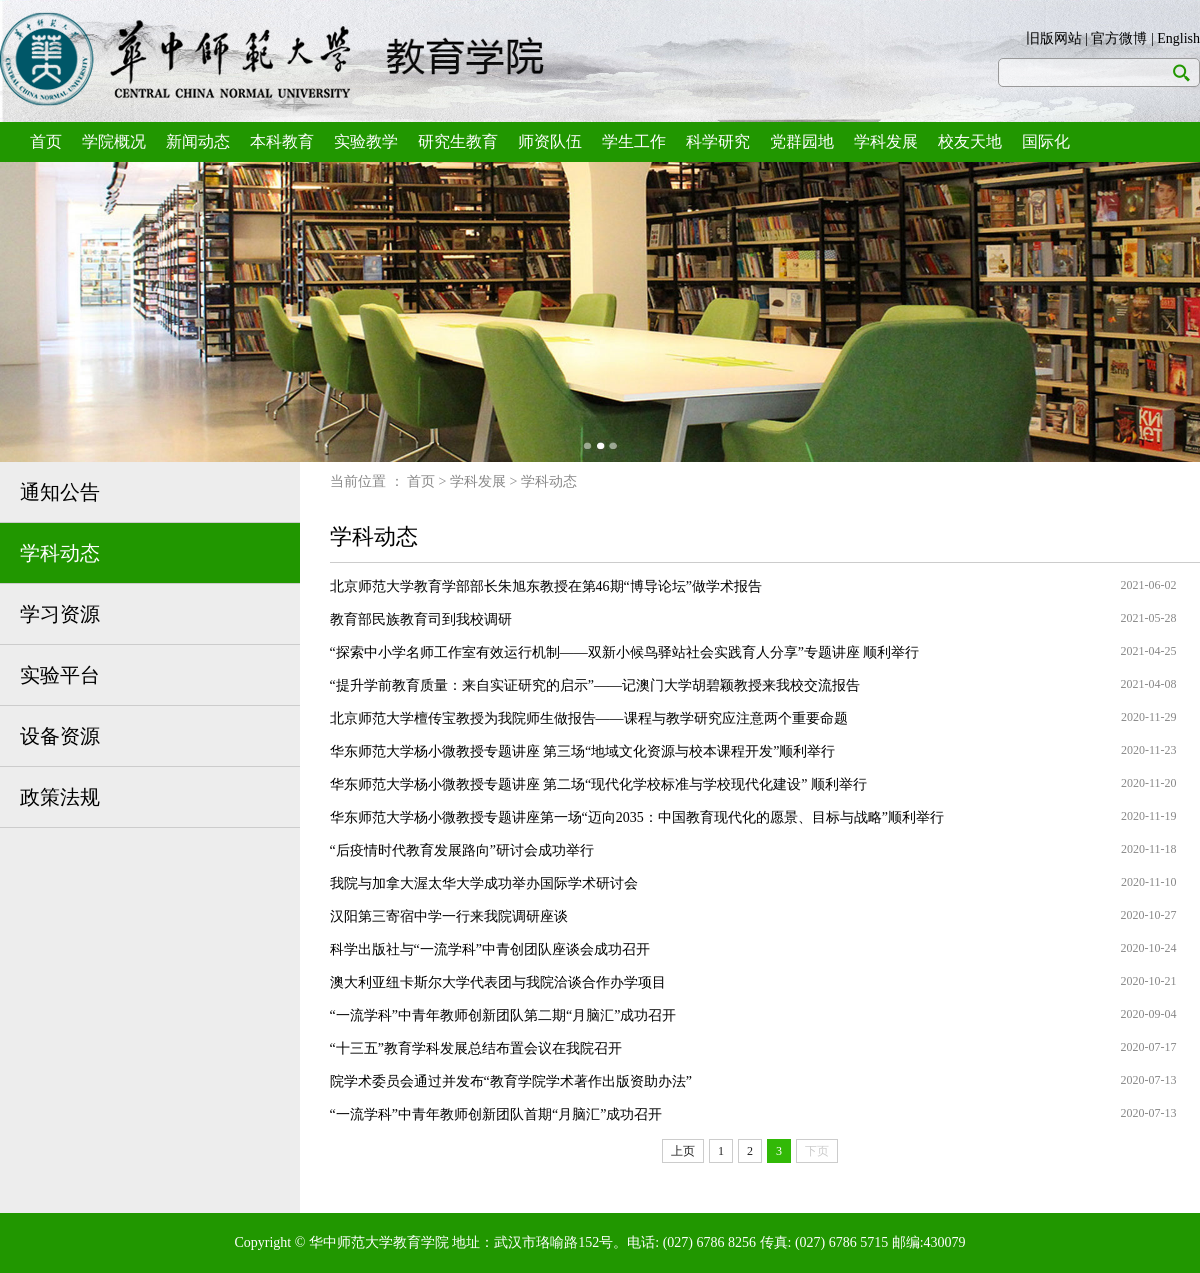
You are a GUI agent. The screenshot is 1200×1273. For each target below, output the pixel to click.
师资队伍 (550, 141)
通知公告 (60, 492)
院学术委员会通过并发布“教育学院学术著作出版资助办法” (511, 1081)
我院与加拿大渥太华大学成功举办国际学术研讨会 (484, 883)
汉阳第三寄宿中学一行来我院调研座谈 (449, 916)
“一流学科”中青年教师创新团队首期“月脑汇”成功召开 (496, 1114)
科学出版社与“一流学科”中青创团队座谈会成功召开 (490, 949)
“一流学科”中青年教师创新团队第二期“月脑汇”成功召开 (503, 1015)
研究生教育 (458, 141)
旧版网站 (1054, 38)
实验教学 (366, 141)
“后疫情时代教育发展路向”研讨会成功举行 (462, 850)
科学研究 (718, 141)
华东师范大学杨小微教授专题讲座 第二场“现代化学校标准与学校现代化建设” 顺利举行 (598, 784)
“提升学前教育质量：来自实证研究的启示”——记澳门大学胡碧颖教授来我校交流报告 (595, 685)
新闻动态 (198, 141)
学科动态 (60, 553)
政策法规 (60, 797)
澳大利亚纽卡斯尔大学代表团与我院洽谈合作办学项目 (498, 982)
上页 (683, 1151)
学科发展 (886, 141)
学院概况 (114, 141)
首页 (46, 141)
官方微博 (1119, 38)
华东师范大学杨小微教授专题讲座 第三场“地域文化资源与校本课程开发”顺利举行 (583, 751)
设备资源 (60, 736)
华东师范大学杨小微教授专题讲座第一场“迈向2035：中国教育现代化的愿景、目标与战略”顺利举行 (637, 817)
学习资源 (60, 614)
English (1178, 38)
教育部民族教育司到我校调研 (421, 619)
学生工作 (634, 141)
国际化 (1046, 141)
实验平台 (60, 675)
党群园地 (802, 141)
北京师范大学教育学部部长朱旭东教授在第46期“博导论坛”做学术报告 (546, 586)
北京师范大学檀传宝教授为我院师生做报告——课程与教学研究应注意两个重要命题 (589, 718)
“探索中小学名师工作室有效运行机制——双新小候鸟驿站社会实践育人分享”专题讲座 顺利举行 (625, 652)
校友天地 (970, 141)
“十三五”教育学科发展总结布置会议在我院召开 (476, 1048)
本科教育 (282, 141)
